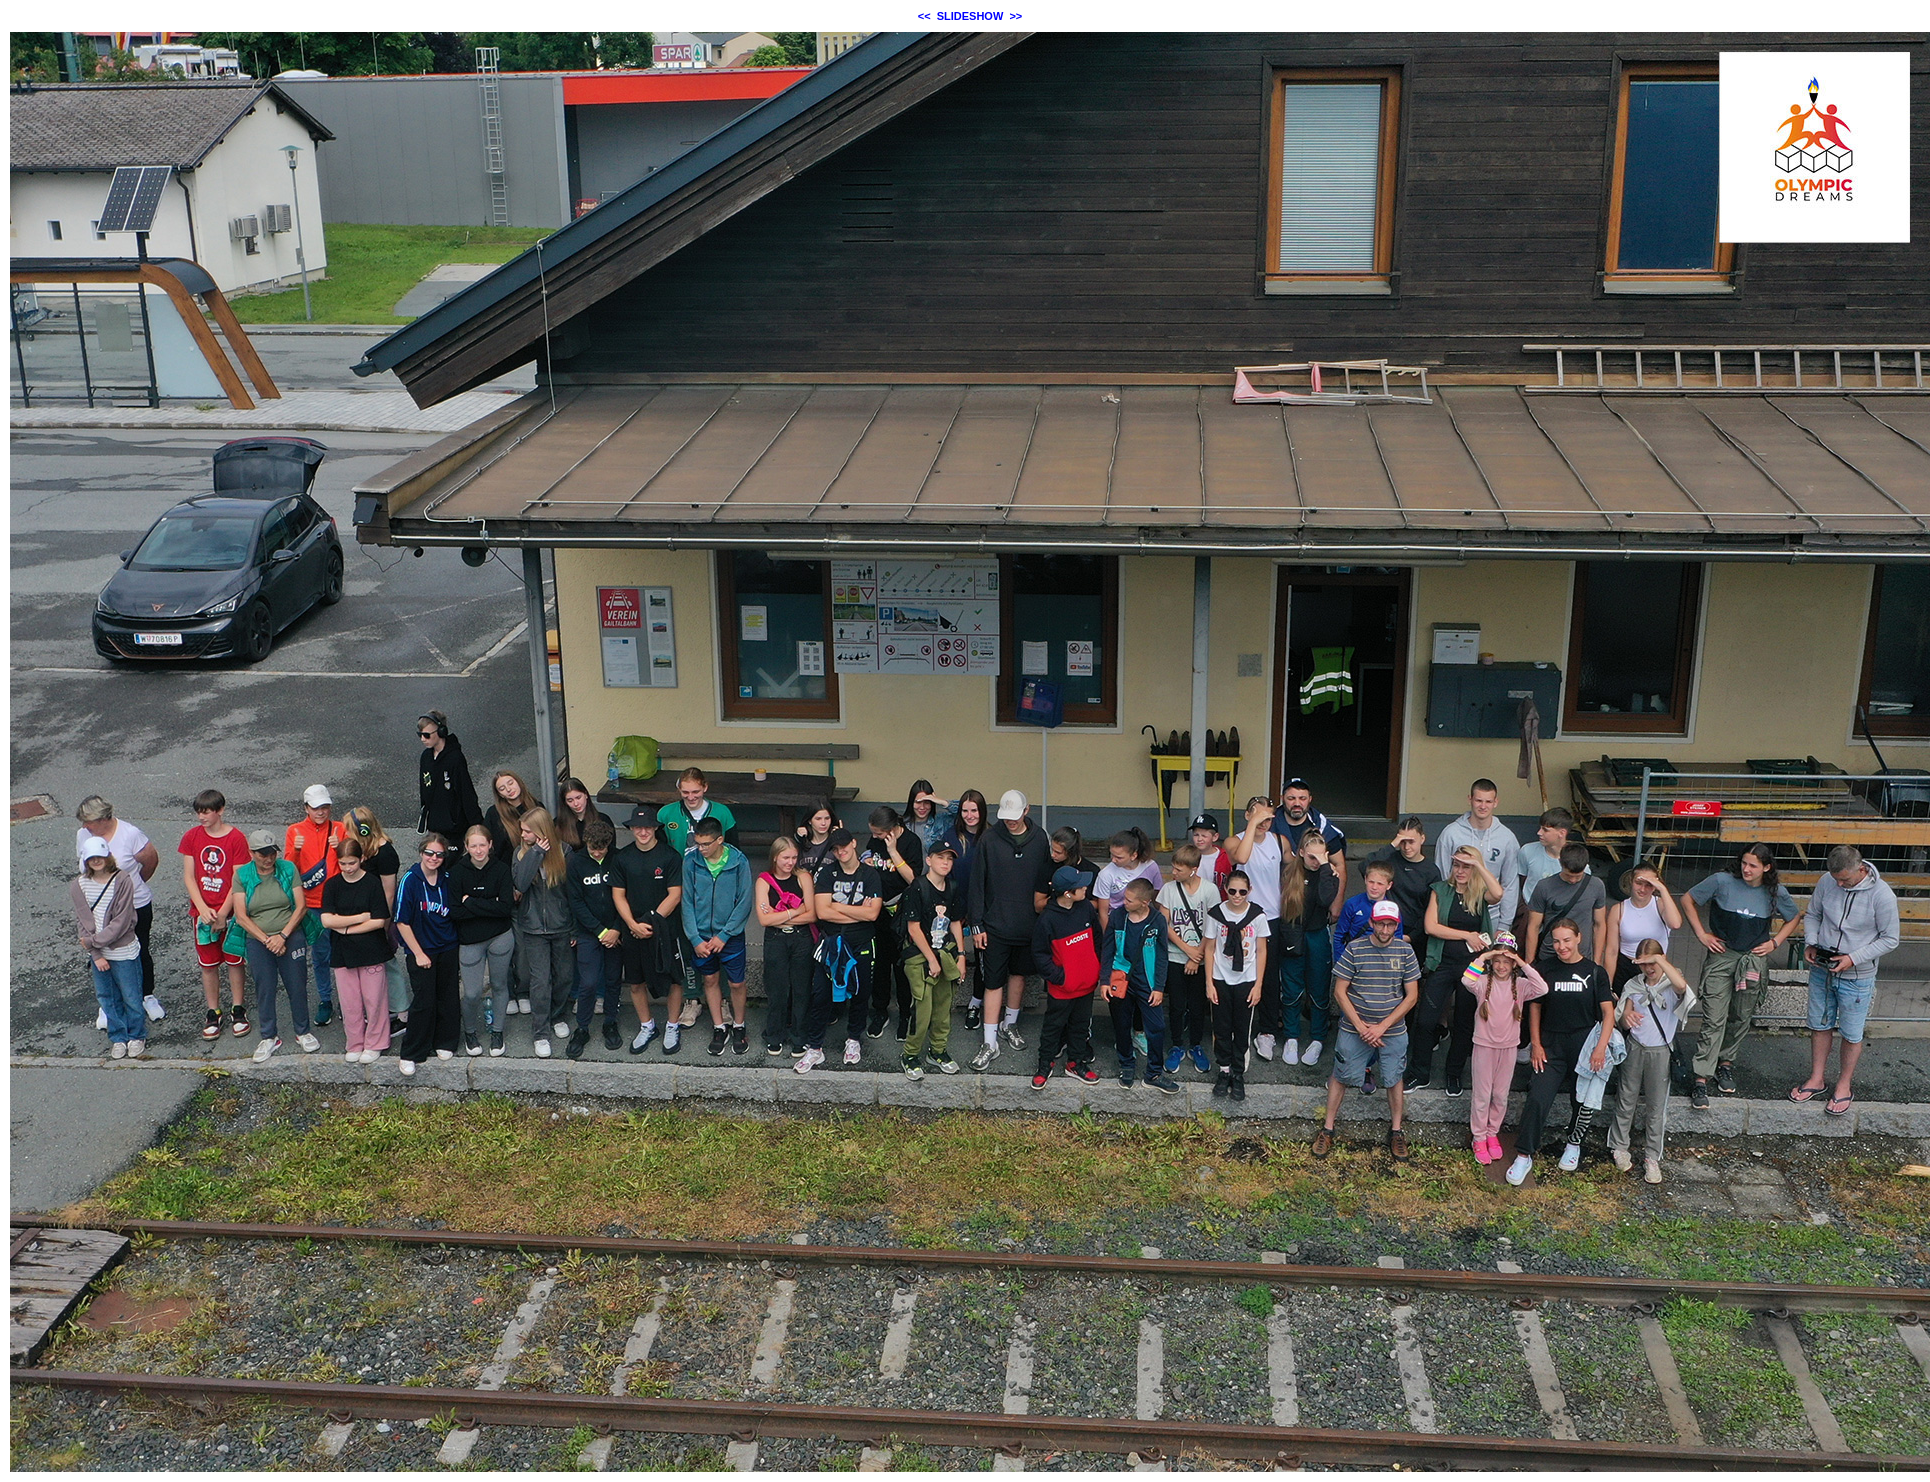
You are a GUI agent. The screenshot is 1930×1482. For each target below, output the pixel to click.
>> (1015, 16)
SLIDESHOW (970, 16)
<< (924, 16)
